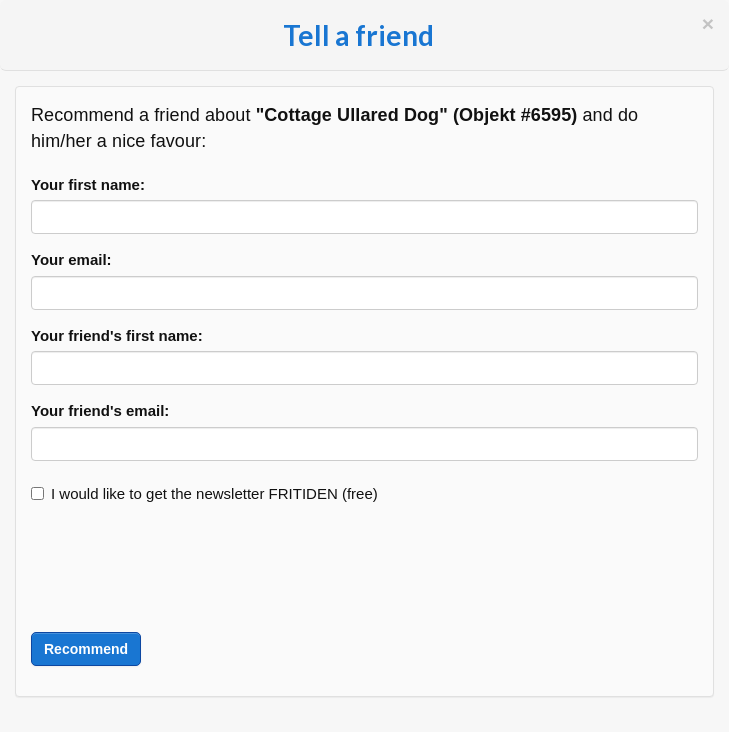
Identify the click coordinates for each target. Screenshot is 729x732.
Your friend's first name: (117, 335)
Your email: (71, 259)
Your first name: (88, 184)
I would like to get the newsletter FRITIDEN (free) (204, 493)
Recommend (86, 649)
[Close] (708, 23)
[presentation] (183, 568)
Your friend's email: (100, 410)
